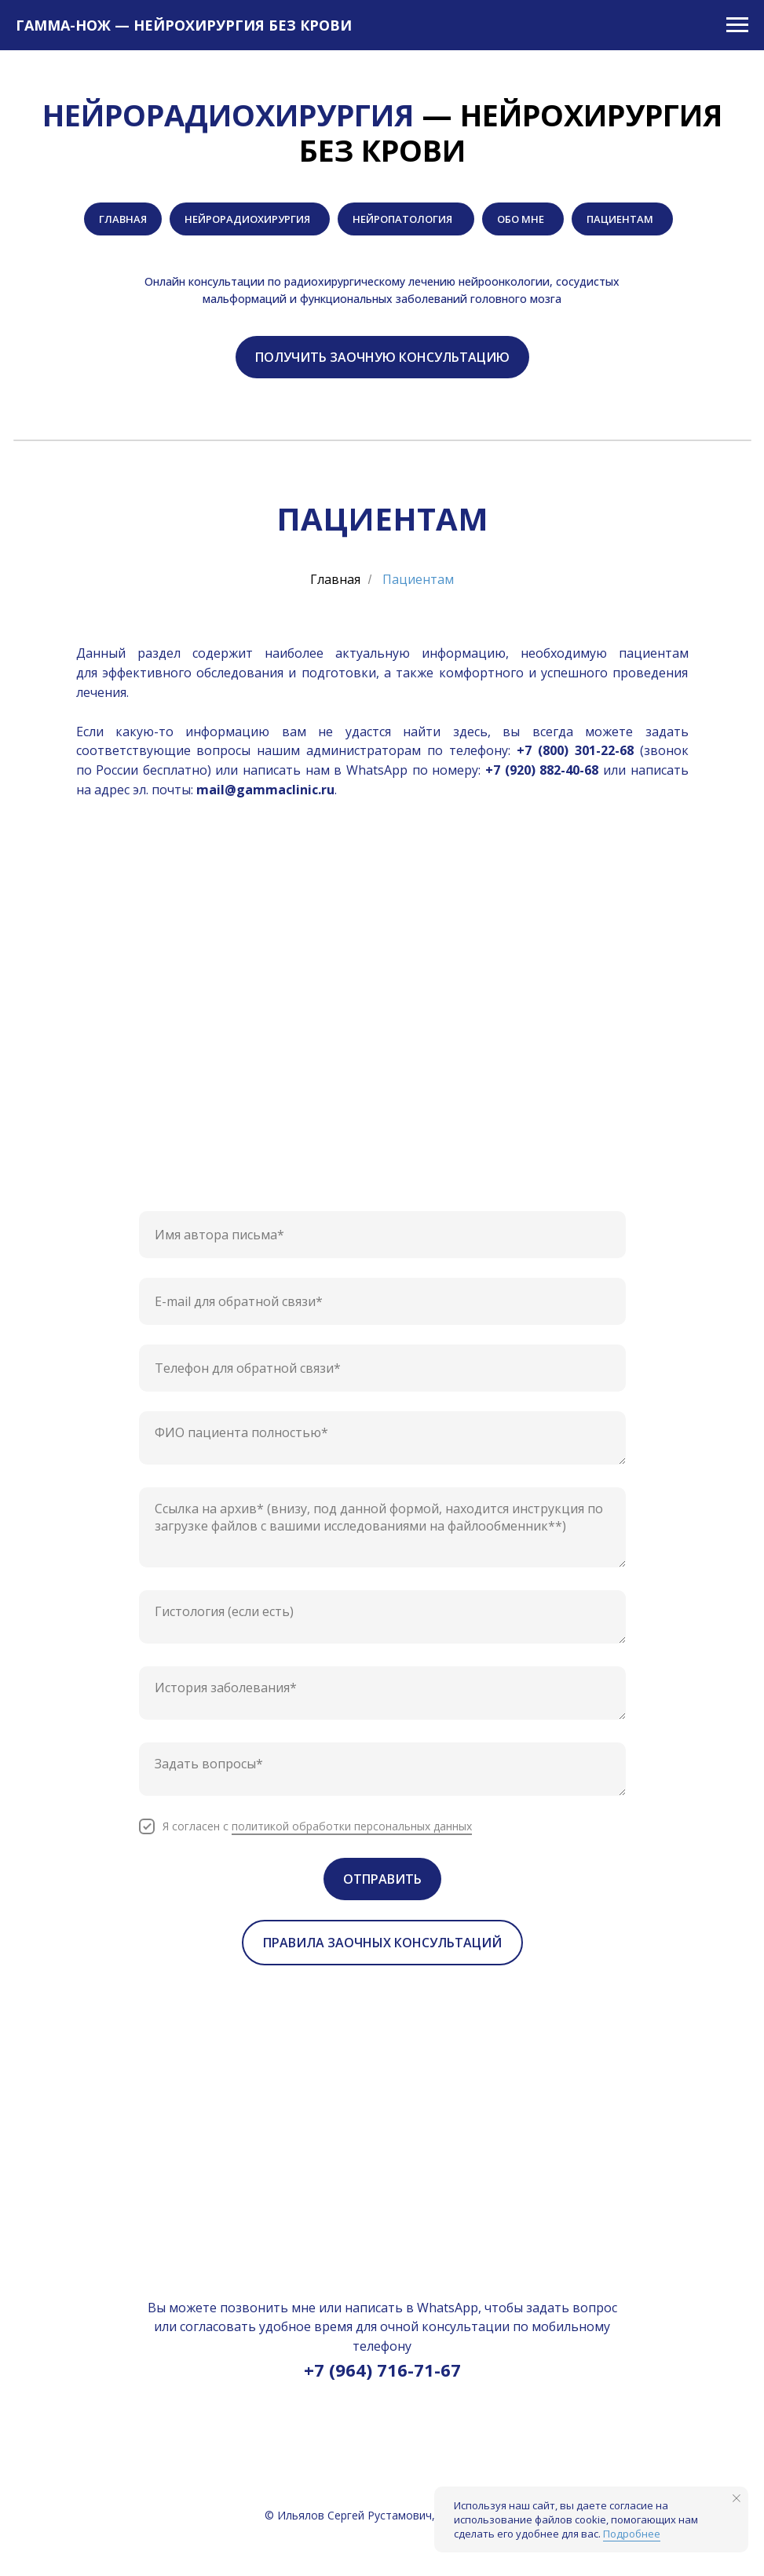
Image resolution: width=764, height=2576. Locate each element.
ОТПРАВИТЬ (382, 1879)
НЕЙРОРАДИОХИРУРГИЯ (247, 219)
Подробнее (631, 2534)
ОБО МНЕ (520, 219)
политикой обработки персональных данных (352, 1826)
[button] (382, 357)
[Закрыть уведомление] (736, 2498)
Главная (335, 579)
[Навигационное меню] (737, 25)
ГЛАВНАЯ (123, 219)
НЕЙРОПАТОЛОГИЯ (404, 219)
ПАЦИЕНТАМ (620, 219)
